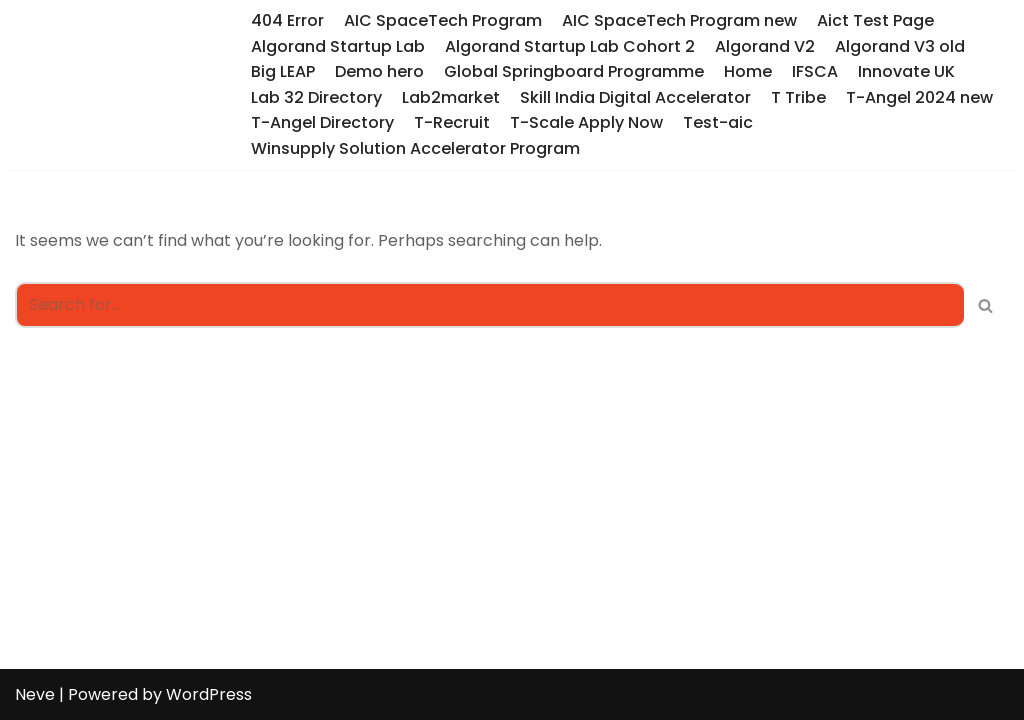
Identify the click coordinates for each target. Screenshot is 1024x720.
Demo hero (379, 71)
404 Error (287, 20)
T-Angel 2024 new (919, 97)
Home (748, 71)
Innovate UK (906, 71)
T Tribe (798, 97)
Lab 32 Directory (316, 97)
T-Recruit (452, 122)
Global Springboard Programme (574, 71)
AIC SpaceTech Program (443, 20)
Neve (35, 694)
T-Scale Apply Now (586, 122)
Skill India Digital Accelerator (635, 97)
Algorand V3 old (900, 46)
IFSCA (815, 71)
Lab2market (451, 97)
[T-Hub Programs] (118, 84)
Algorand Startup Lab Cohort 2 (570, 46)
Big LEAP (283, 71)
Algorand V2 (765, 46)
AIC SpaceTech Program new (679, 20)
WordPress (209, 694)
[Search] (489, 305)
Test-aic (718, 122)
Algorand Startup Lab (338, 46)
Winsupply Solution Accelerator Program (415, 148)
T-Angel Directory (322, 122)
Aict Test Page (875, 20)
